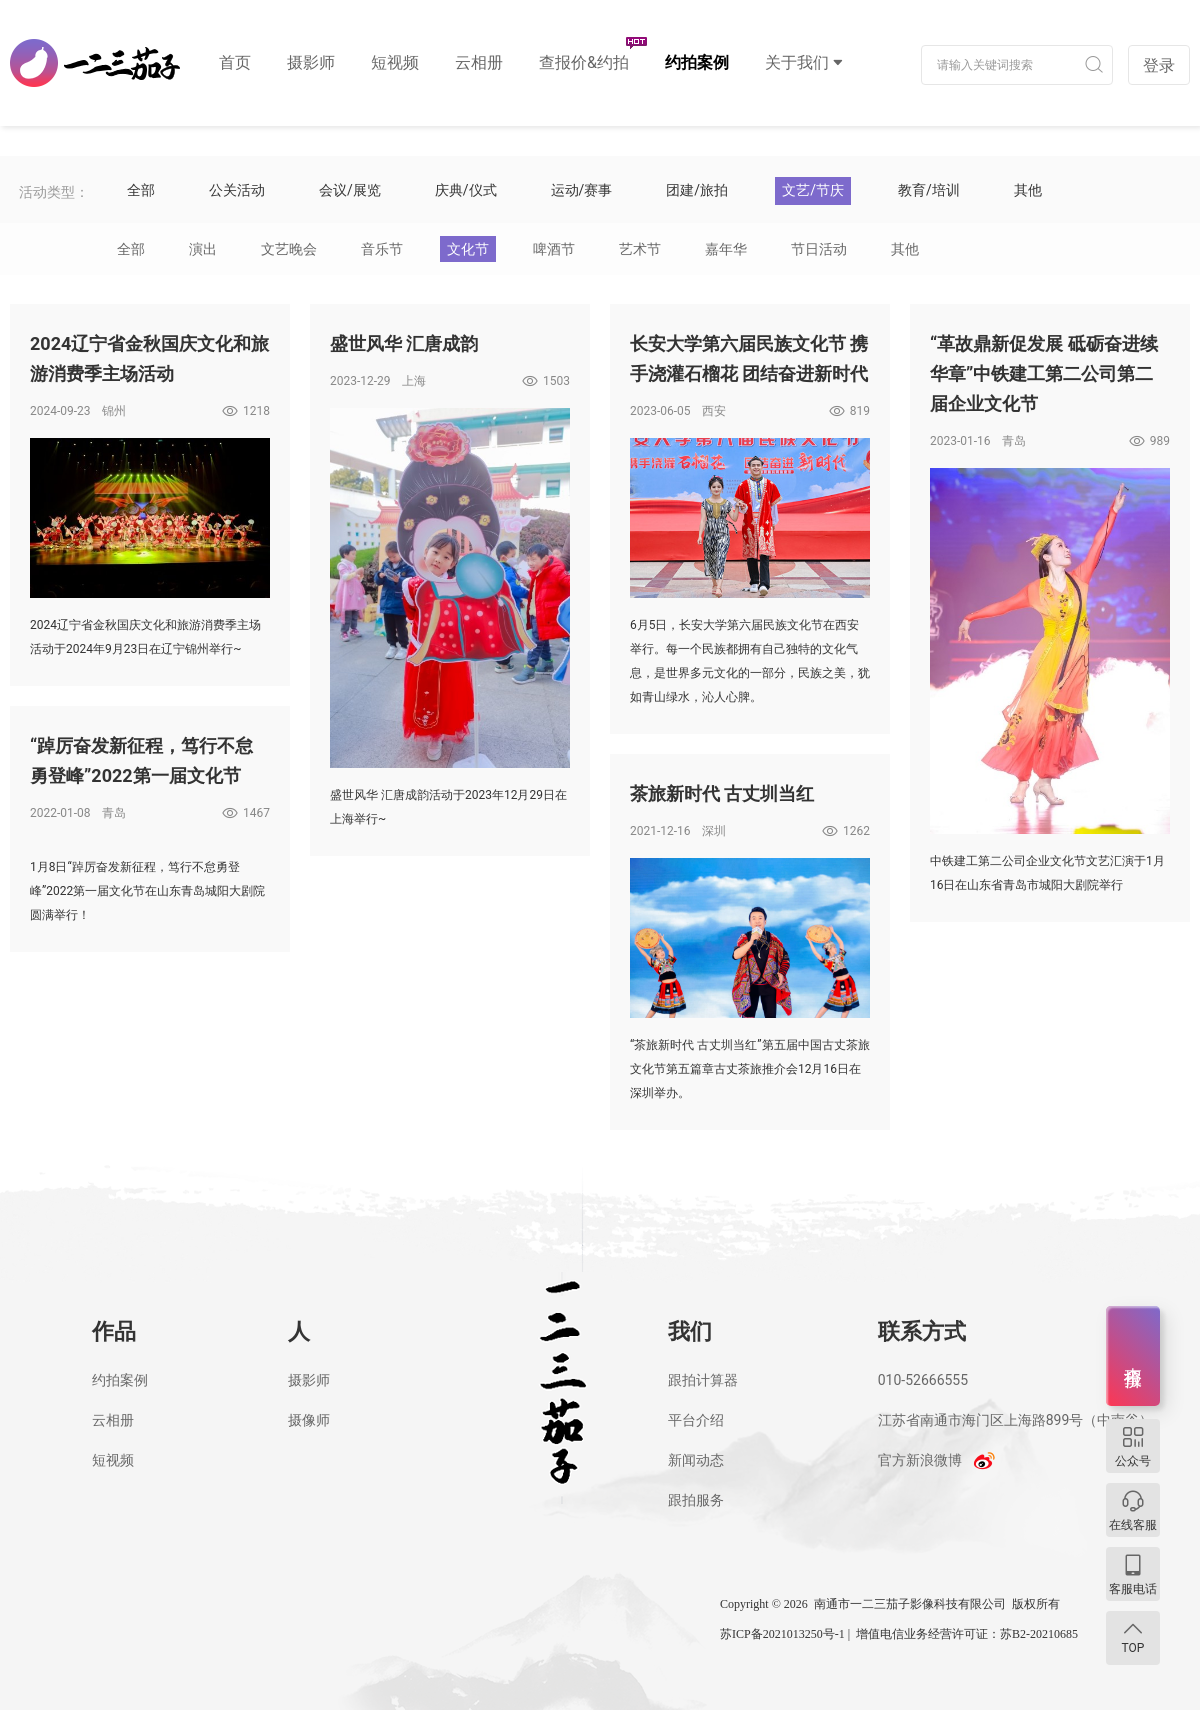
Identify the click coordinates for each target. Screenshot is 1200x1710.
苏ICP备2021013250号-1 (782, 1634)
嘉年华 (726, 249)
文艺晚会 (289, 249)
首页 (235, 62)
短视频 (395, 62)
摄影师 (311, 62)
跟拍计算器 (703, 1380)
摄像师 (309, 1420)
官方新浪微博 (920, 1460)
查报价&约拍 (584, 62)
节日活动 (819, 249)
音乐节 (382, 249)
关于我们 (797, 62)
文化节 (468, 249)
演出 (203, 249)
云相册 (479, 62)
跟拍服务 (696, 1500)
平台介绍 (696, 1420)
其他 (905, 249)
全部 (131, 249)
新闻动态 (696, 1460)
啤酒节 (554, 249)
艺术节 (640, 249)
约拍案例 (697, 62)
